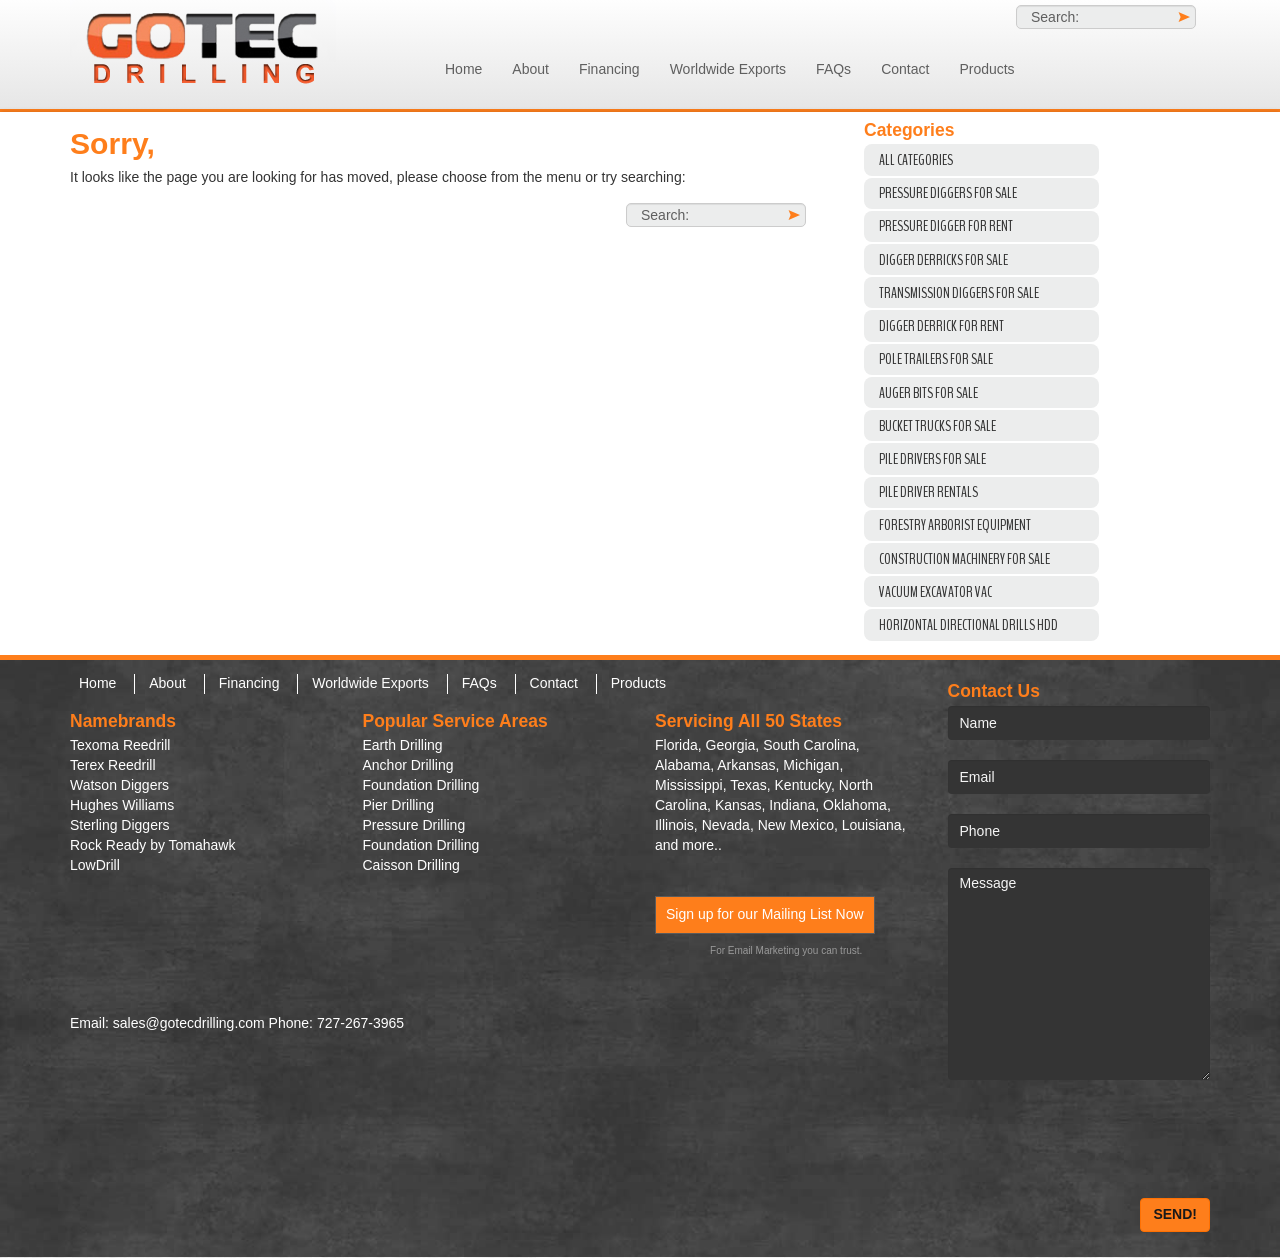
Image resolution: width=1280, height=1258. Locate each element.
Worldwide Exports (728, 69)
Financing (609, 69)
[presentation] (1100, 1139)
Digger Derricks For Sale (943, 260)
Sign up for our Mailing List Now (765, 914)
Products (986, 69)
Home (463, 69)
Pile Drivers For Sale (932, 459)
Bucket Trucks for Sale (937, 426)
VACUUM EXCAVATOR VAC (935, 592)
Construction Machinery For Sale (964, 559)
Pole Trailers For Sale (936, 359)
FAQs (833, 69)
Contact (905, 69)
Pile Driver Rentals (928, 492)
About (530, 69)
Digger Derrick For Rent (941, 326)
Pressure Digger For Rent (946, 226)
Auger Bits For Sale (928, 393)
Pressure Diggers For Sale (948, 193)
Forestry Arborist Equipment (955, 525)
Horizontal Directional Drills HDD (968, 625)
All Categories (916, 160)
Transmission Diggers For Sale (959, 293)
